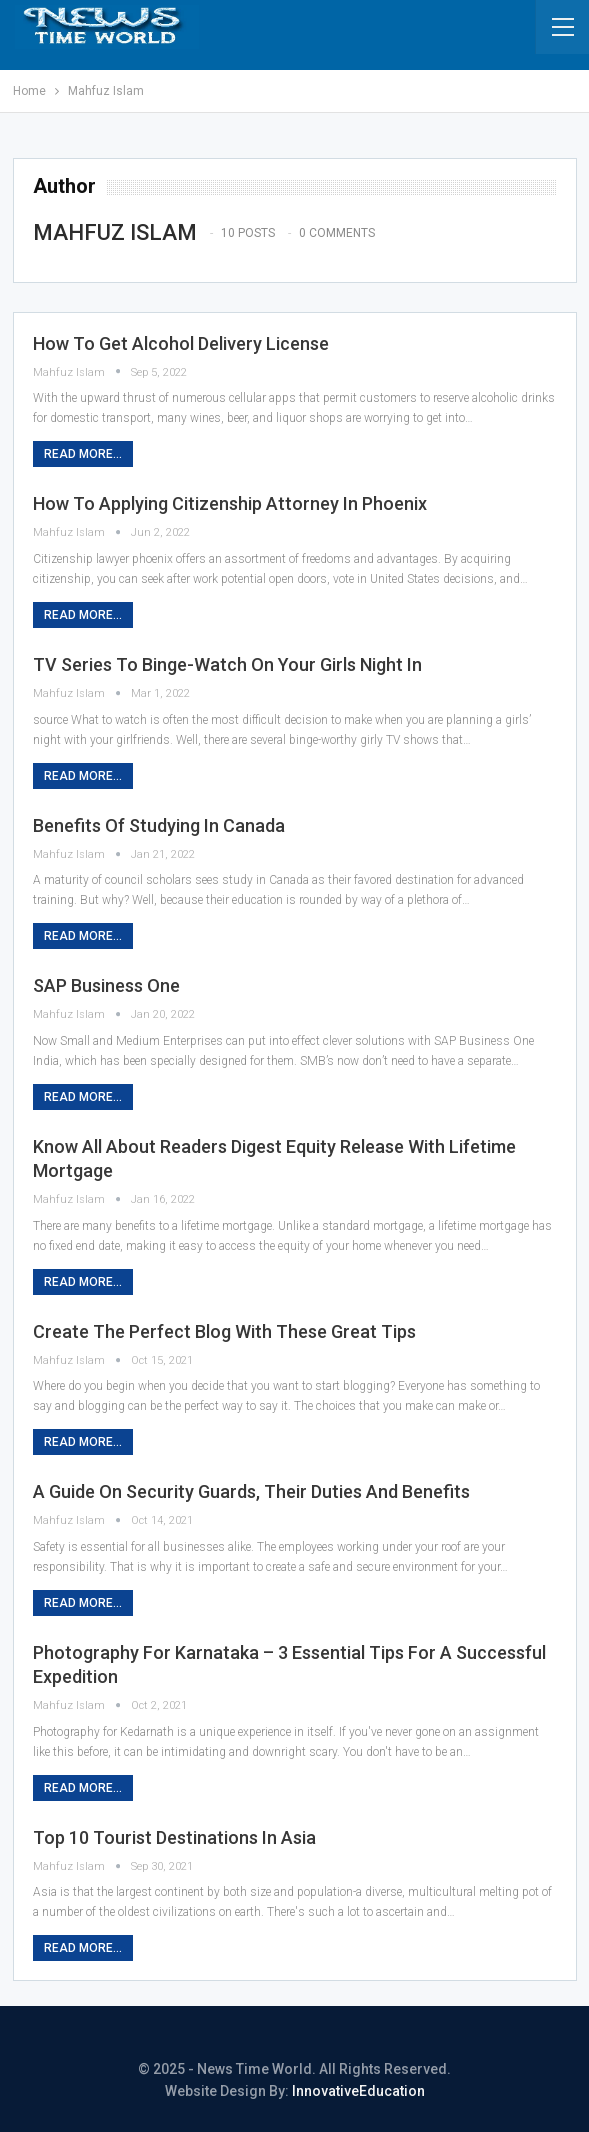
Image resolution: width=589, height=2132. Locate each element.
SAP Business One (106, 985)
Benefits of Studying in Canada (159, 825)
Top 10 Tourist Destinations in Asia (174, 1837)
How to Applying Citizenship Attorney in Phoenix (230, 503)
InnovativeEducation (358, 2091)
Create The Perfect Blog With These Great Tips (224, 1331)
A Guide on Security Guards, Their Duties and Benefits (251, 1491)
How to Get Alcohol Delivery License (181, 343)
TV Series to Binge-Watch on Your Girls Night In (227, 664)
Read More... (83, 454)
